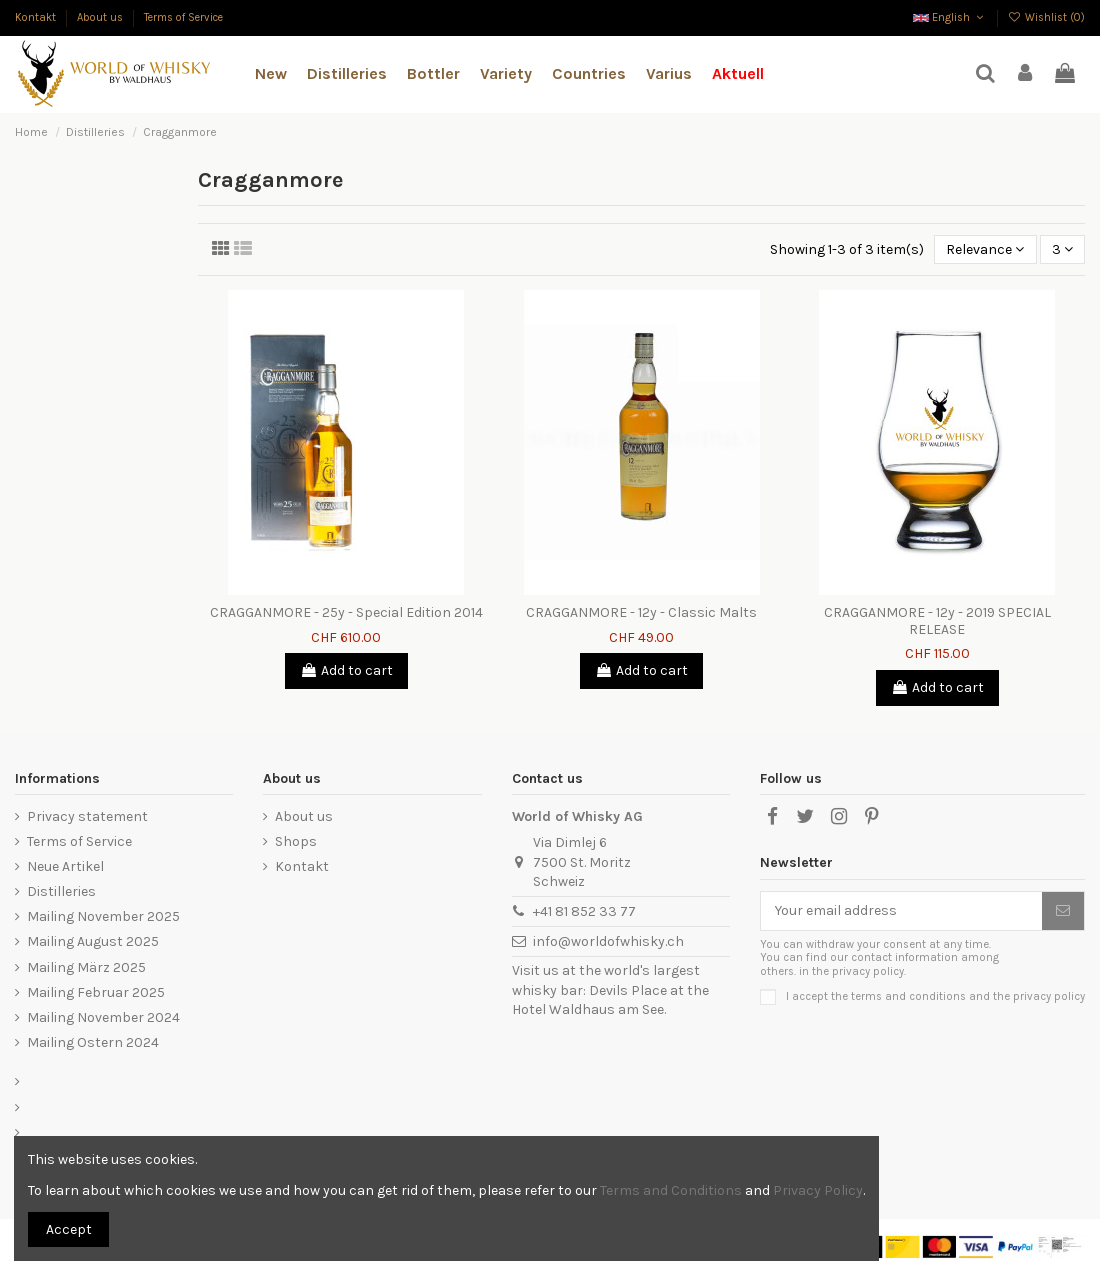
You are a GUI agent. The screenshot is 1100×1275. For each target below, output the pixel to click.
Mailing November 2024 (103, 1017)
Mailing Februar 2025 (96, 992)
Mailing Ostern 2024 (93, 1042)
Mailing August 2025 (93, 941)
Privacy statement (87, 816)
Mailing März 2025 (86, 967)
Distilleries (61, 891)
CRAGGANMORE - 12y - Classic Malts (641, 612)
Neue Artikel (65, 866)
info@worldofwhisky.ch (608, 941)
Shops (296, 841)
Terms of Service (183, 17)
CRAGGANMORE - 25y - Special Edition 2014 (346, 612)
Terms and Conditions (671, 1190)
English (950, 17)
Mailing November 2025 (103, 916)
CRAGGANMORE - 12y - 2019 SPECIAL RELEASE (937, 621)
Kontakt (37, 17)
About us (101, 17)
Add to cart (346, 670)
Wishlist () (1046, 17)
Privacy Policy (818, 1190)
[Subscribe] (1063, 911)
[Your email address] (901, 911)
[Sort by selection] (985, 249)
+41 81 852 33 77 (584, 911)
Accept (69, 1229)
